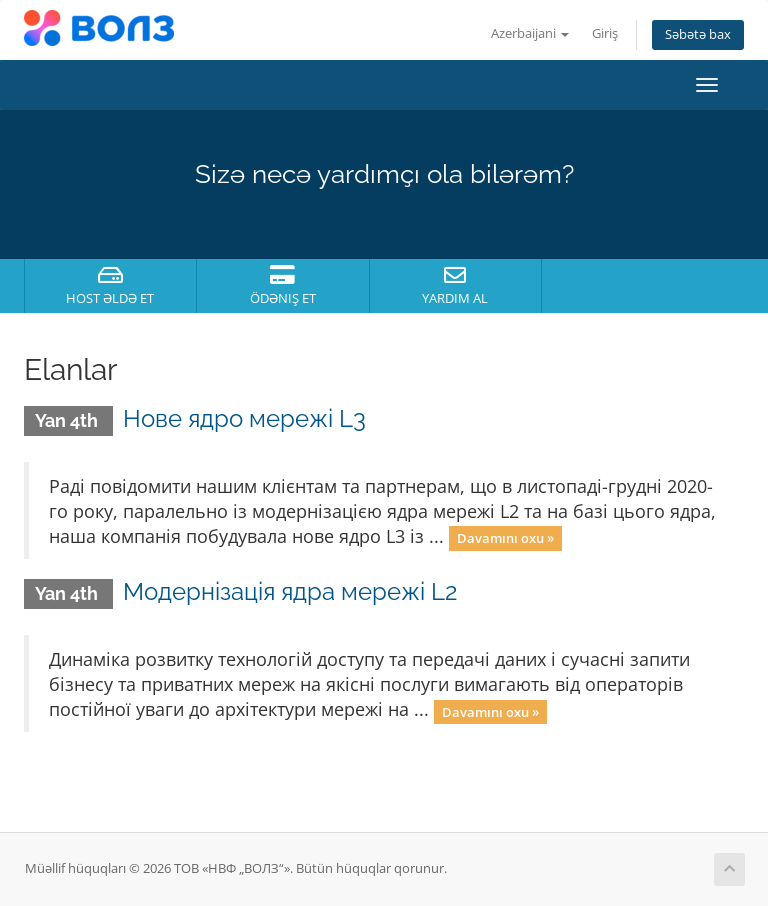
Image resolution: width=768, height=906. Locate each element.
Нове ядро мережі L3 (244, 418)
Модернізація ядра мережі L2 (290, 591)
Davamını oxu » (505, 538)
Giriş (605, 33)
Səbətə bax (698, 34)
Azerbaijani (530, 33)
